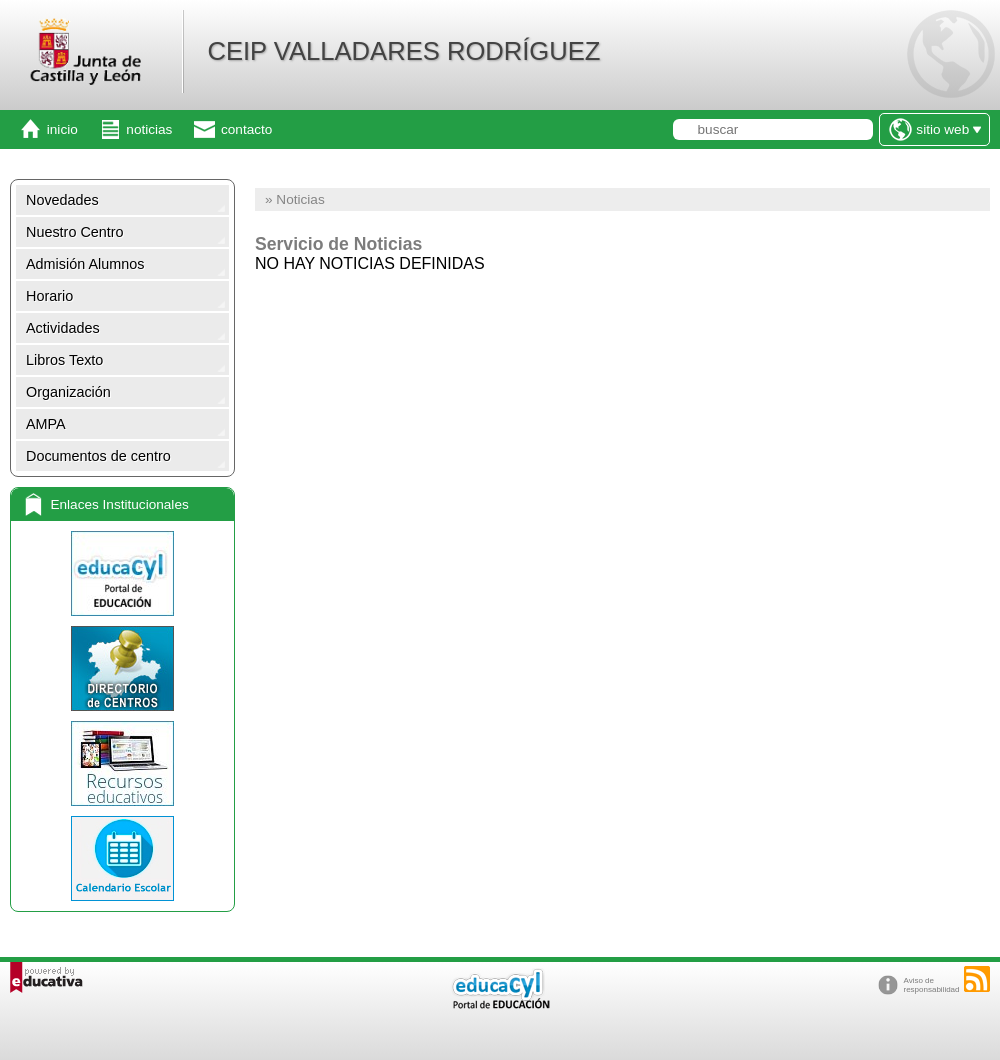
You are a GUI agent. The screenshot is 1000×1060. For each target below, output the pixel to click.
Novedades (62, 200)
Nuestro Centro (75, 232)
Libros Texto (64, 360)
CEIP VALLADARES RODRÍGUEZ (403, 51)
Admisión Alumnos (85, 264)
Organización (68, 392)
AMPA (46, 424)
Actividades (63, 328)
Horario (49, 296)
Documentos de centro (98, 456)
